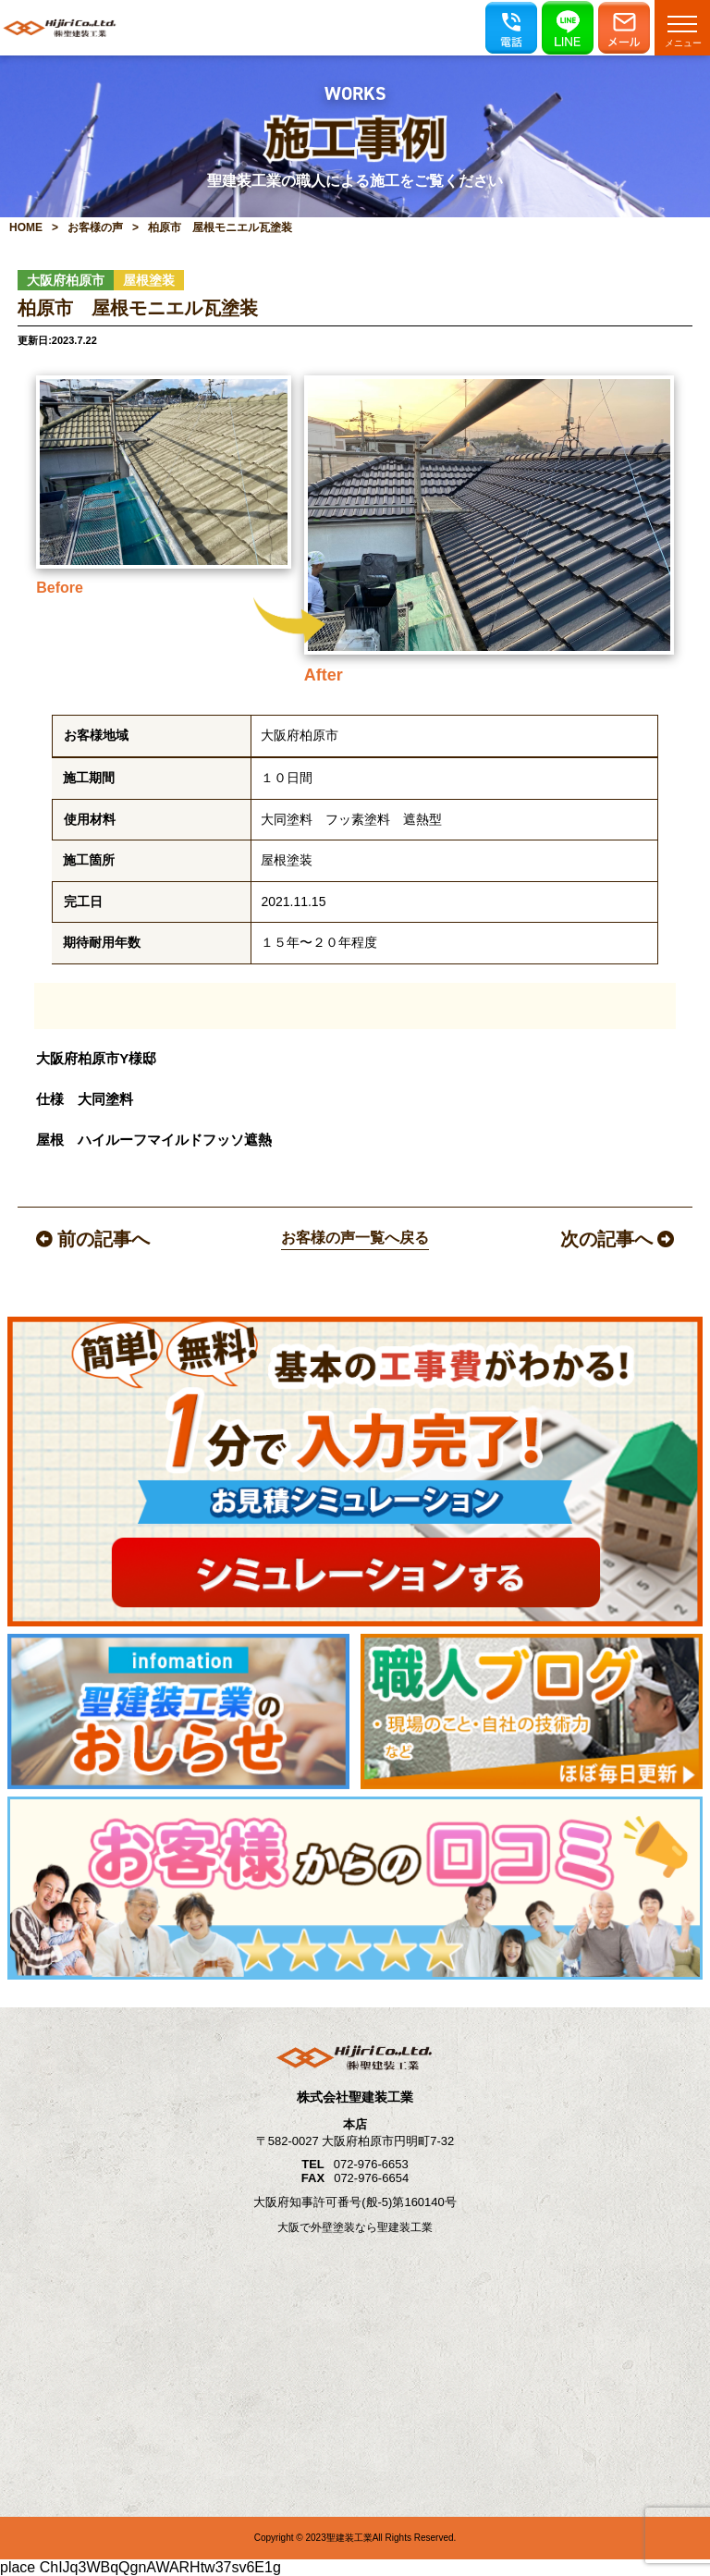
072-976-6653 (371, 2164)
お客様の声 (95, 227)
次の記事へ (617, 1239)
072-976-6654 (371, 2178)
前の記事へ (93, 1239)
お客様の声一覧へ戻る (355, 1237)
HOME (26, 227)
